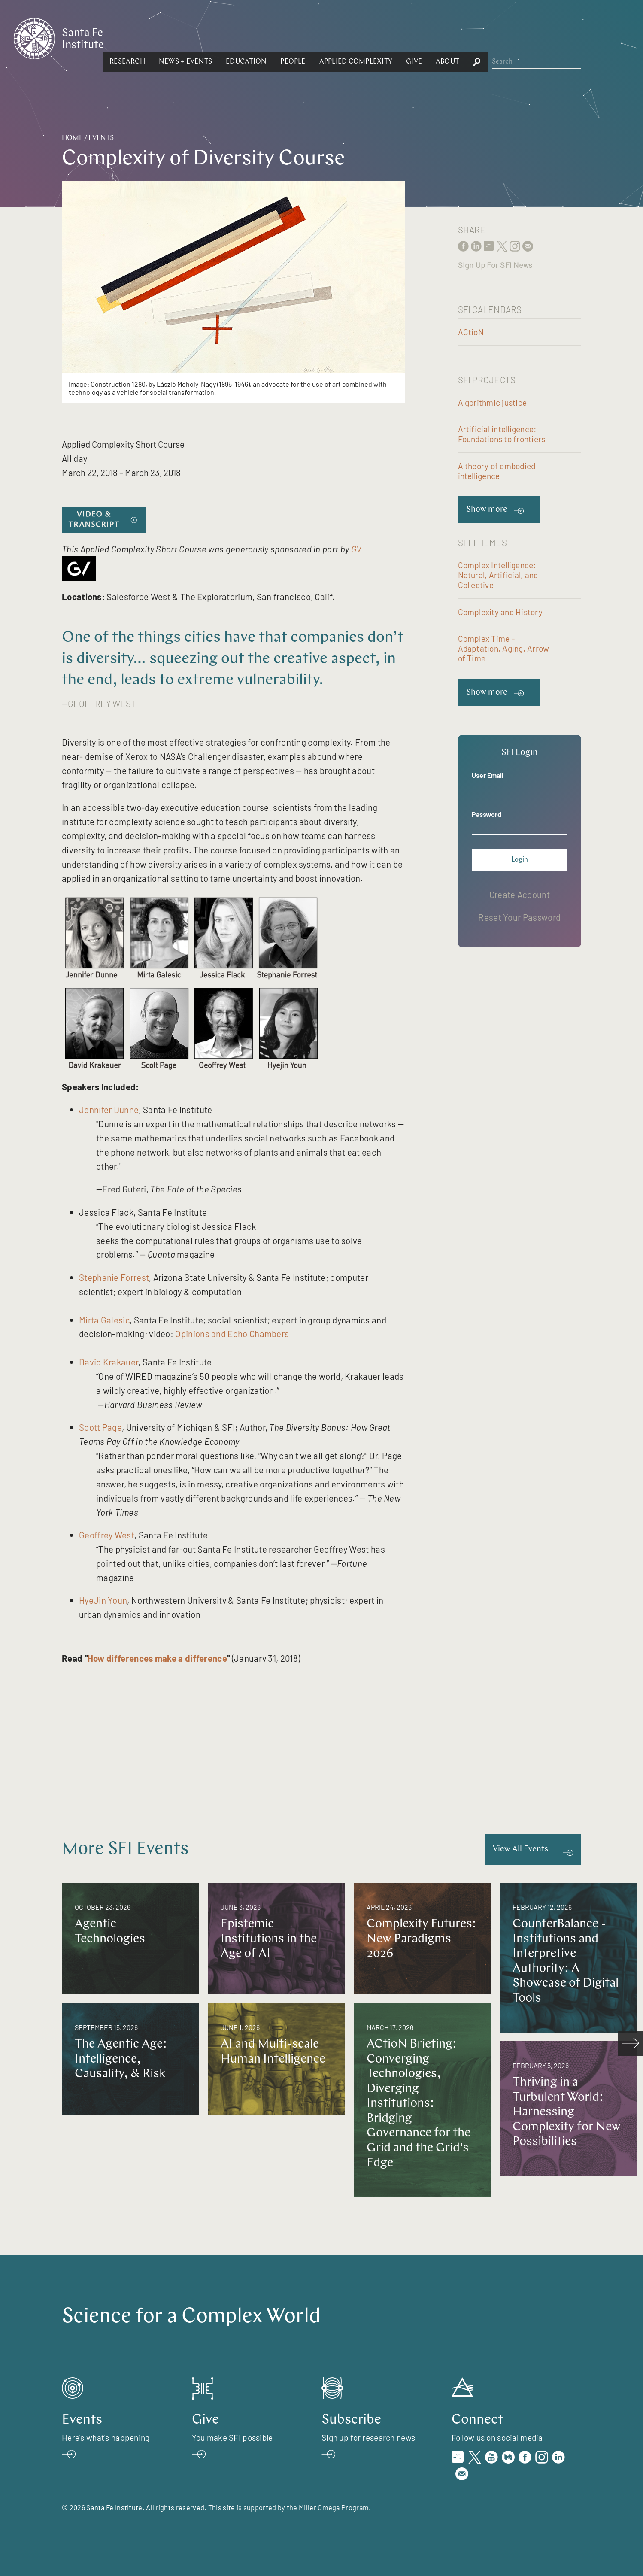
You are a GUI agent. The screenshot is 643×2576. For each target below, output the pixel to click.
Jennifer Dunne (109, 1109)
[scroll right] (630, 2043)
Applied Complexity (448, 37)
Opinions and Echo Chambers (232, 1333)
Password (486, 814)
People (386, 37)
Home (72, 138)
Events (101, 138)
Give (508, 37)
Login (519, 859)
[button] (221, 37)
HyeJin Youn (103, 1600)
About (540, 37)
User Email (487, 775)
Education (339, 37)
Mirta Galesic (104, 1319)
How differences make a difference (157, 1658)
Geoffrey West (106, 1534)
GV (356, 548)
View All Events (520, 1849)
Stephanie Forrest (114, 1277)
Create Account (519, 894)
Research (221, 37)
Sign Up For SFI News (495, 265)
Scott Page (100, 1427)
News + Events (279, 37)
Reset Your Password (519, 917)
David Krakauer (108, 1361)
